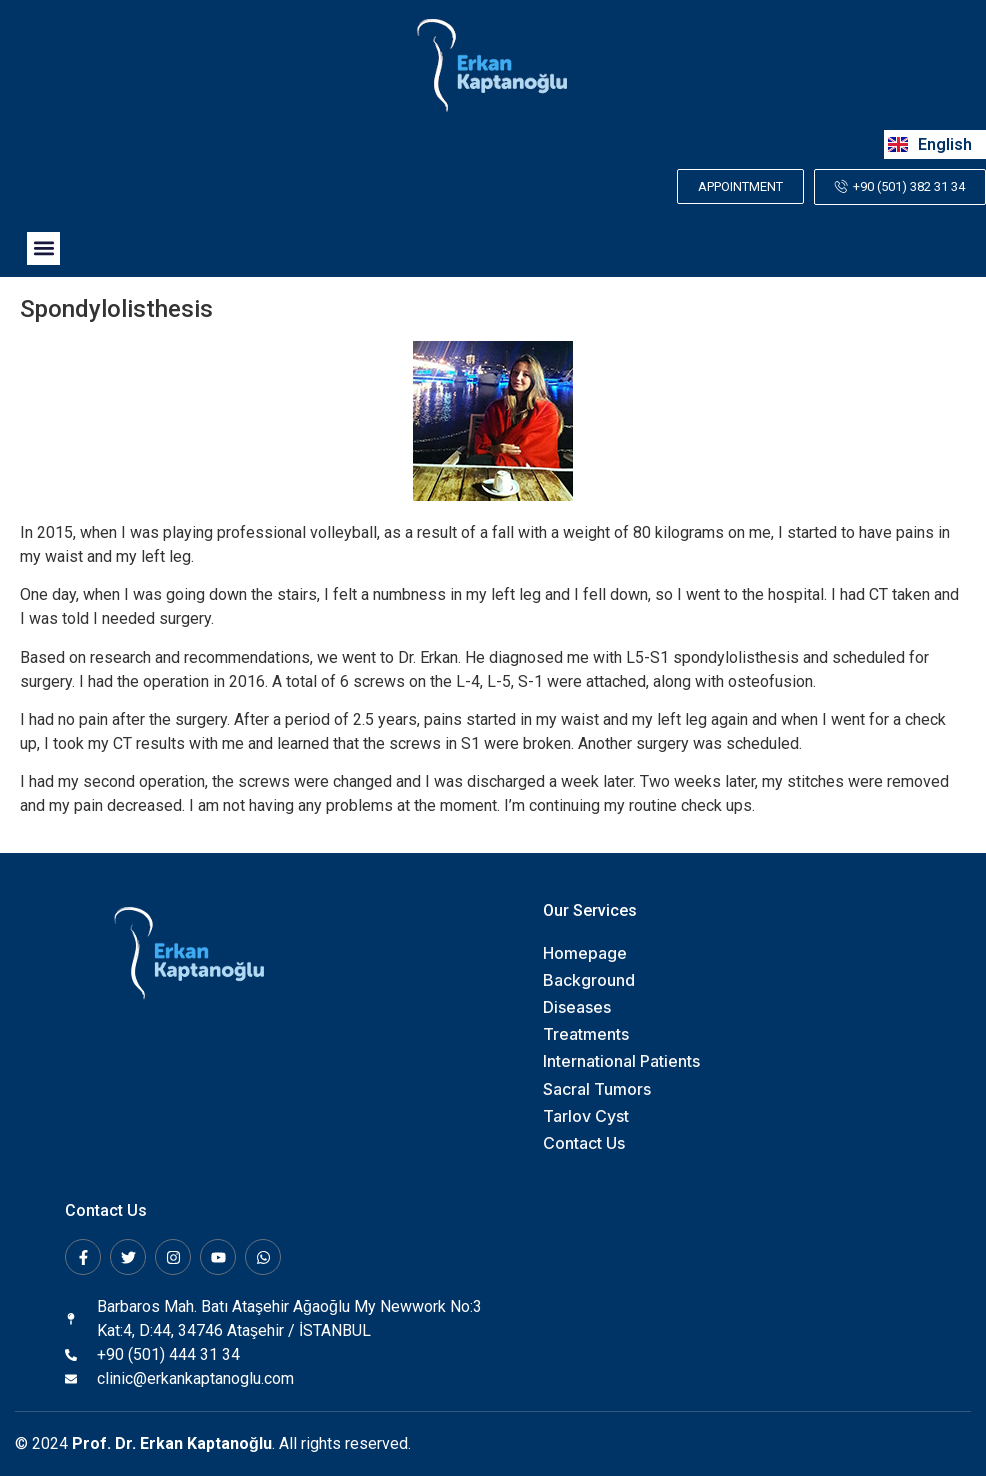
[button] (43, 248)
